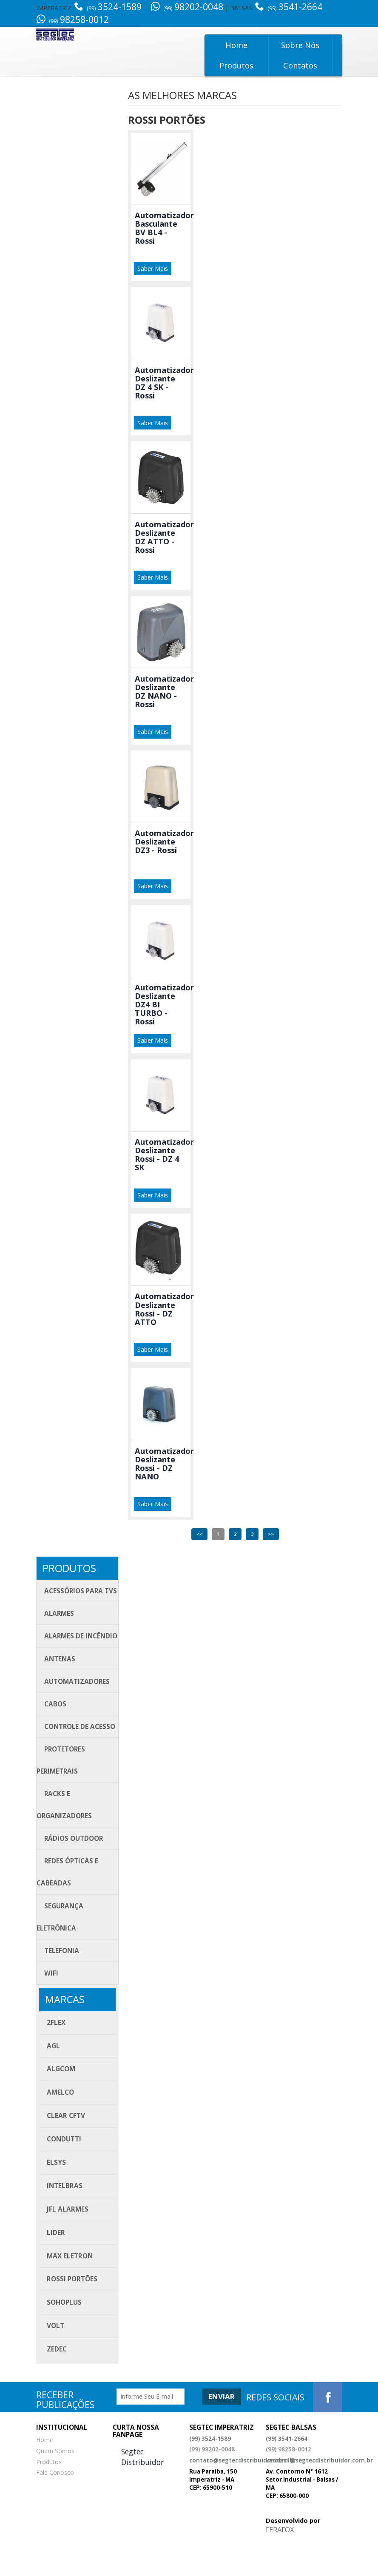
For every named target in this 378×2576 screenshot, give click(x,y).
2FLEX (56, 2058)
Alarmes (59, 1613)
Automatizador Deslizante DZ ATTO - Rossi (164, 536)
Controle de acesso (80, 1753)
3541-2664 (289, 7)
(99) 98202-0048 (211, 2485)
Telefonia (62, 1984)
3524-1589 (109, 7)
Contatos (300, 65)
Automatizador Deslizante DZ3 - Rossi (164, 841)
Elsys (56, 2198)
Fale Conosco (55, 2508)
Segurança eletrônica (60, 1950)
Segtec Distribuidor (142, 2492)
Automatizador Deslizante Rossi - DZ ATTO (164, 1308)
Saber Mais (152, 268)
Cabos (55, 1729)
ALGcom (61, 2104)
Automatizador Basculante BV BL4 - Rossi (164, 228)
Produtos (236, 65)
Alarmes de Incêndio (61, 1648)
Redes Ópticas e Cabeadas (68, 1904)
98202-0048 (187, 7)
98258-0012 (72, 20)
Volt (55, 2361)
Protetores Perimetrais (61, 1788)
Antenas (59, 1683)
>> (271, 1533)
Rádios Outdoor (74, 1869)
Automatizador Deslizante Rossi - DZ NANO (164, 1463)
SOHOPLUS (64, 2338)
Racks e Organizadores (65, 1834)
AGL (53, 2081)
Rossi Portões (72, 2314)
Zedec (57, 2384)
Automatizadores (77, 1706)
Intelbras (64, 2221)
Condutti (64, 2174)
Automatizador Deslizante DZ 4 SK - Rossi (164, 382)
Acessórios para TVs (81, 1590)
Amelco (60, 2128)
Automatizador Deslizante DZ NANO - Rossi (164, 691)
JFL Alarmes (67, 2244)
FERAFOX (280, 2565)
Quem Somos (55, 2486)
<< (199, 1533)
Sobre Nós (300, 45)
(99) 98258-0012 (288, 2485)
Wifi (51, 2008)
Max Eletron (70, 2291)
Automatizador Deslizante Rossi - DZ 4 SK (164, 1154)
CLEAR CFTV (66, 2151)
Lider (56, 2268)
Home (236, 45)
